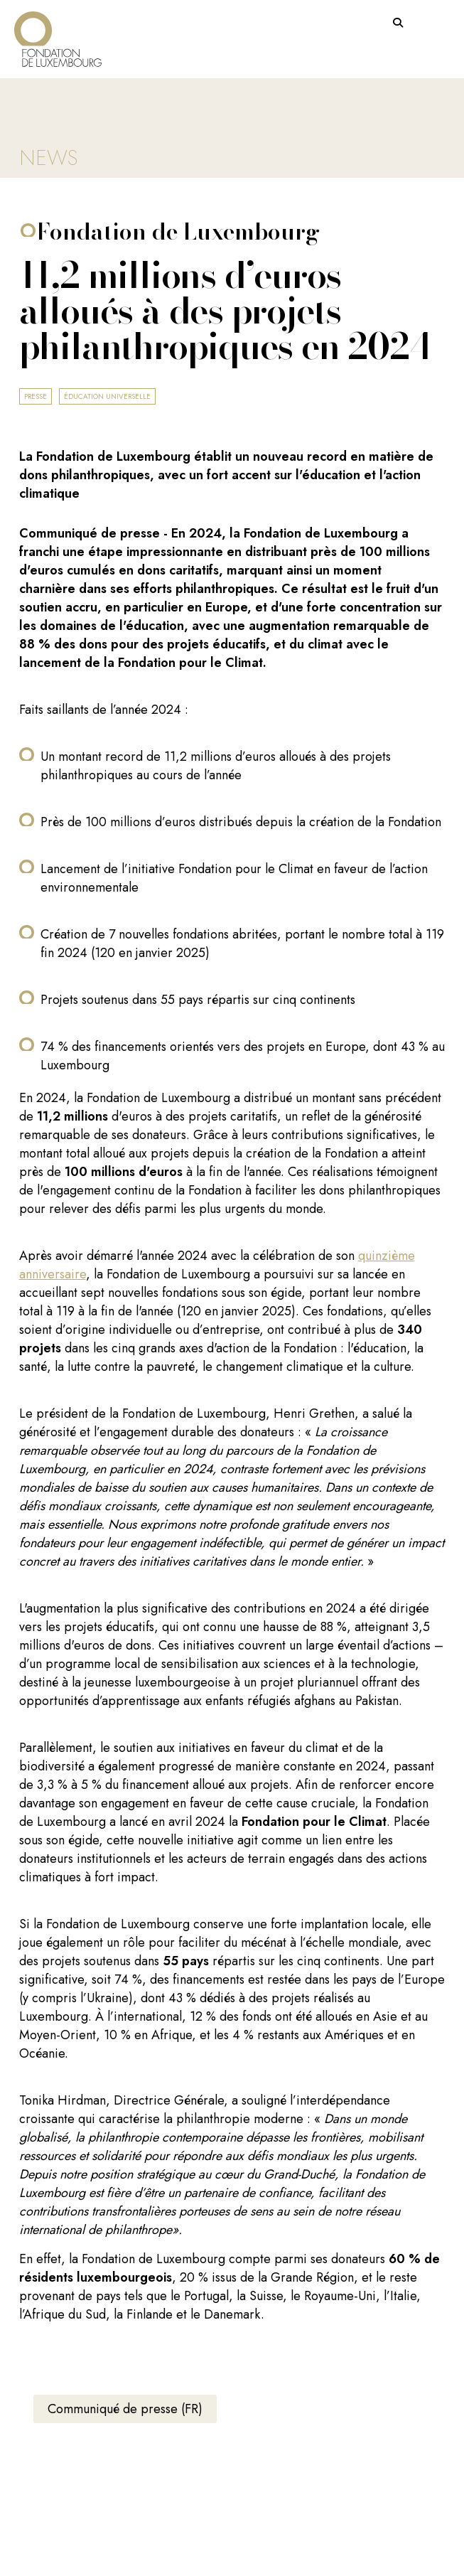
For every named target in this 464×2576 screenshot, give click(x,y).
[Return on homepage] (58, 34)
